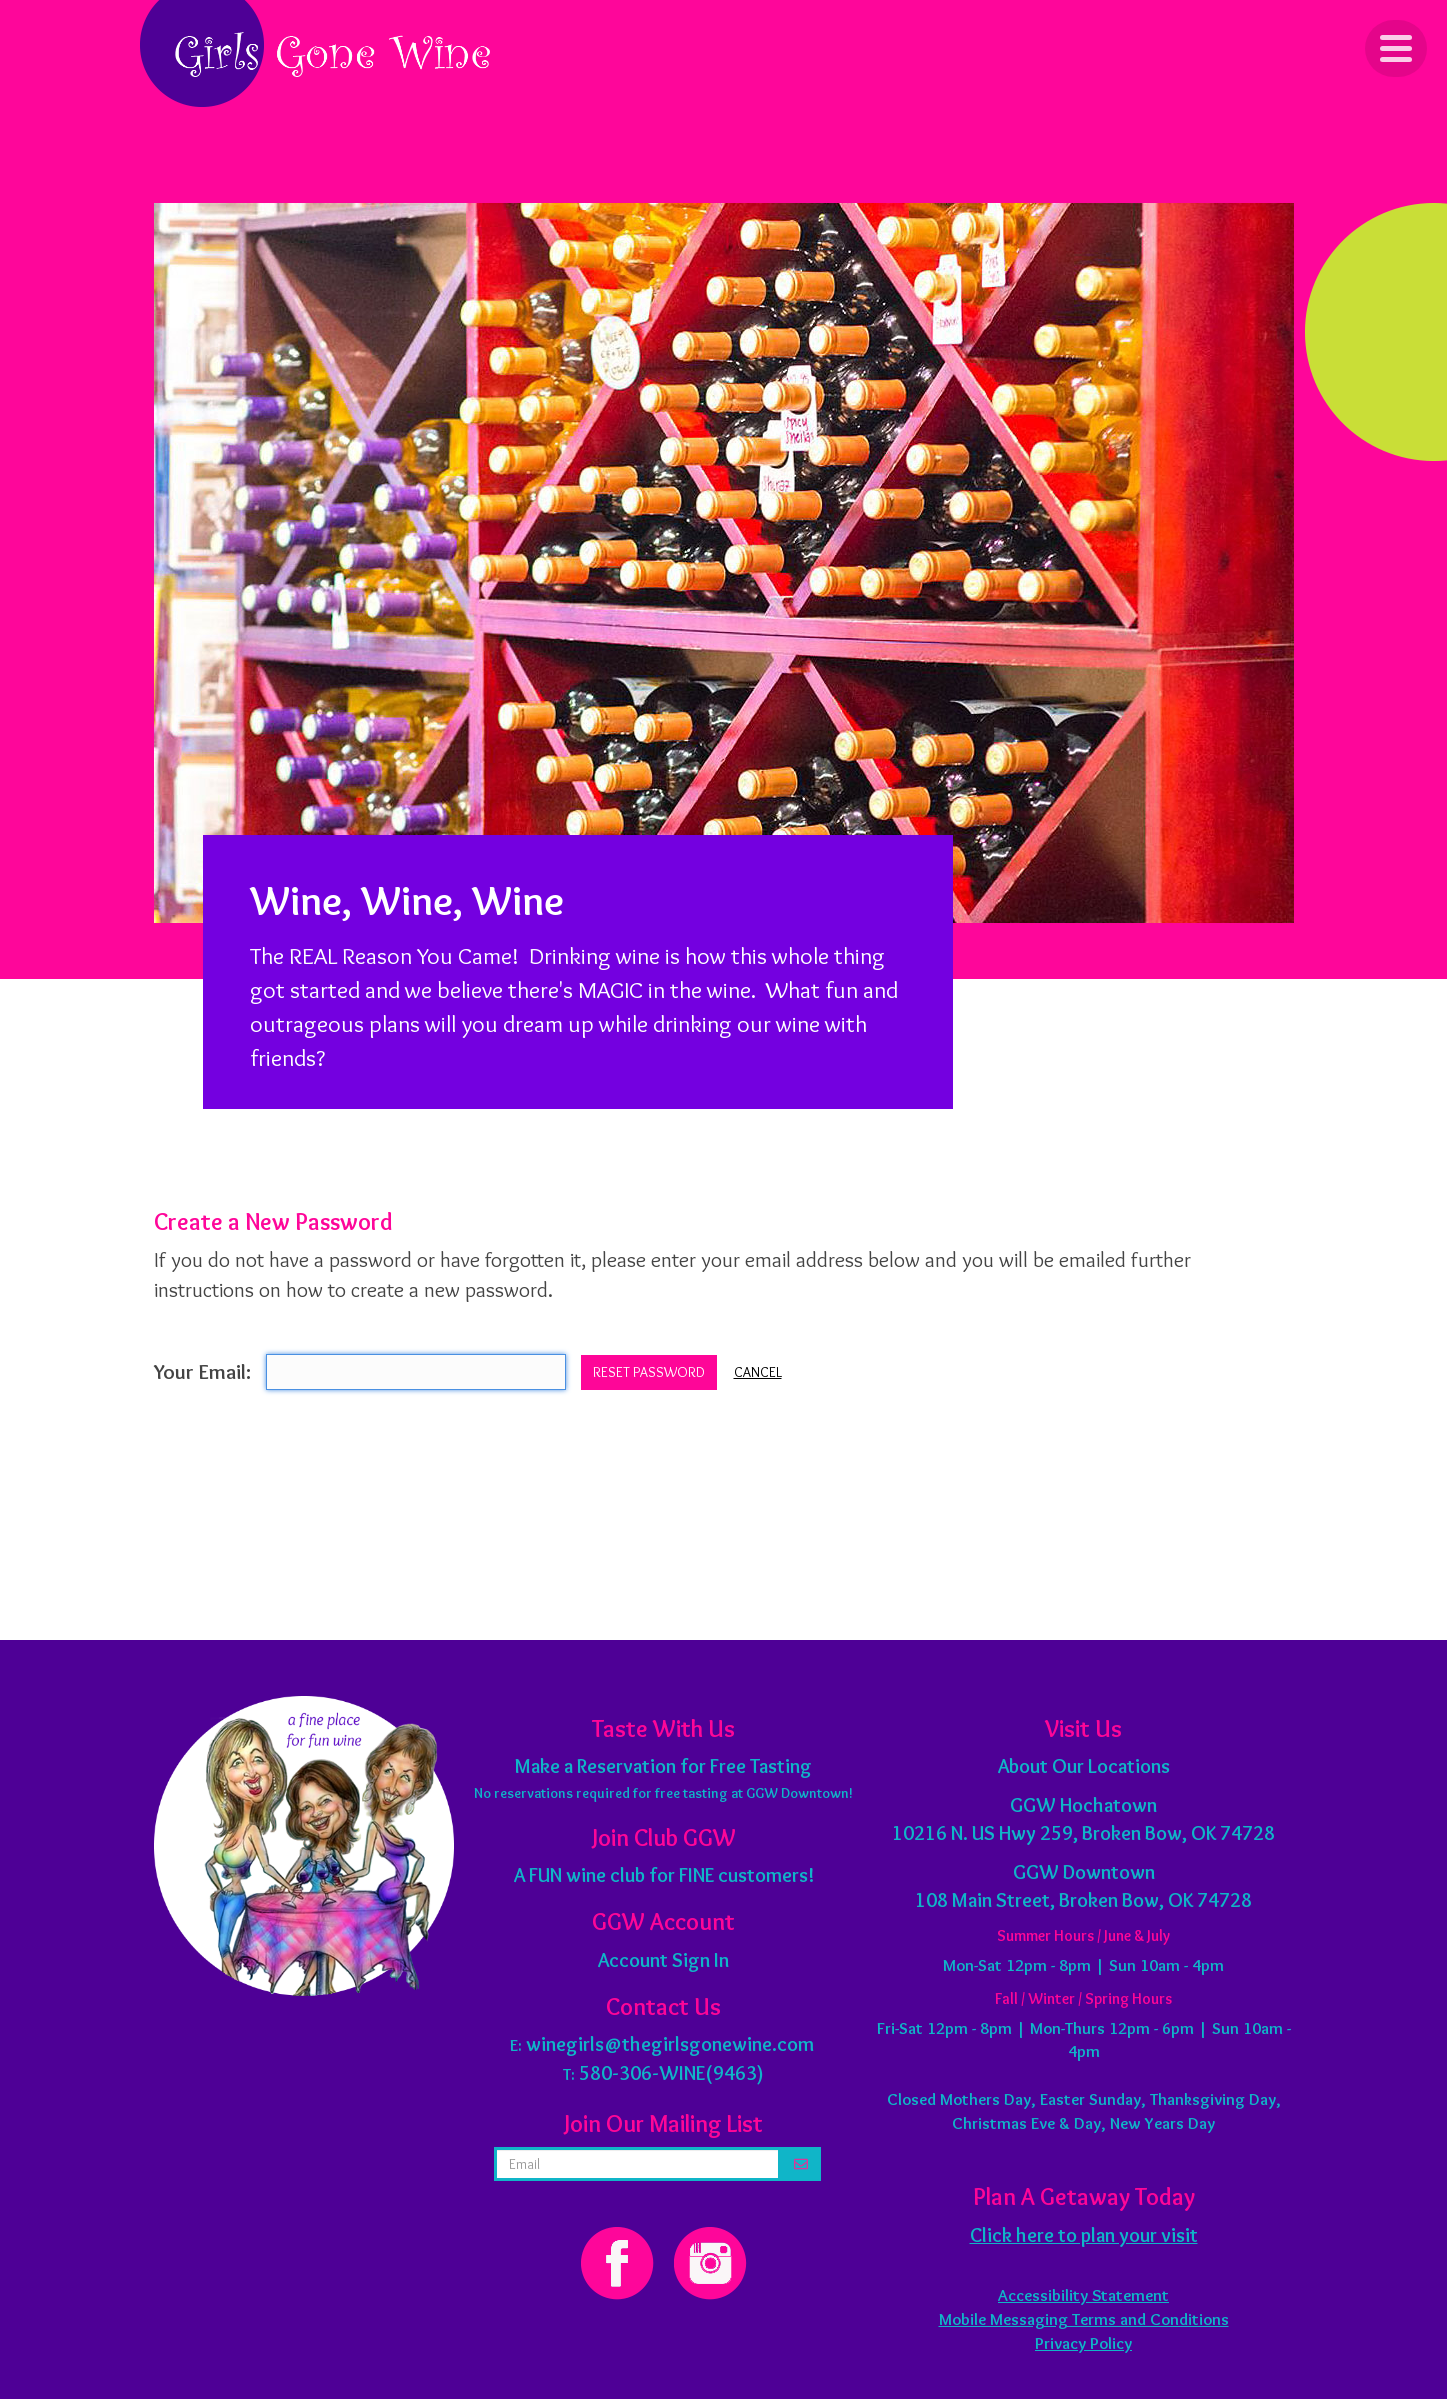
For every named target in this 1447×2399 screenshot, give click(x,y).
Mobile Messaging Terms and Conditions (1084, 2319)
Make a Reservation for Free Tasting (663, 1766)
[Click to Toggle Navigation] (1396, 48)
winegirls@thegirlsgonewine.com (670, 2044)
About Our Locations (1084, 1766)
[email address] (638, 2164)
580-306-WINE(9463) (671, 2073)
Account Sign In (663, 1960)
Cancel (758, 1372)
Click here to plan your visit (1084, 2235)
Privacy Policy (1083, 2343)
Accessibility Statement (1083, 2295)
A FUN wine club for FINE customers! (664, 1875)
